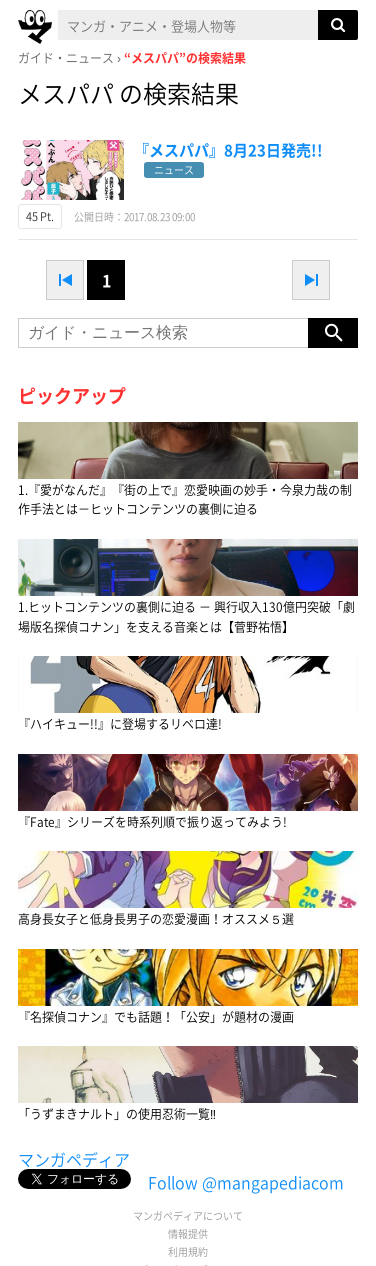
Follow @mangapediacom (246, 1182)
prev (65, 280)
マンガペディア (74, 1159)
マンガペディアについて (188, 1215)
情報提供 (188, 1233)
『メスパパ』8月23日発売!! (228, 150)
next (311, 280)
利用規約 (188, 1251)
